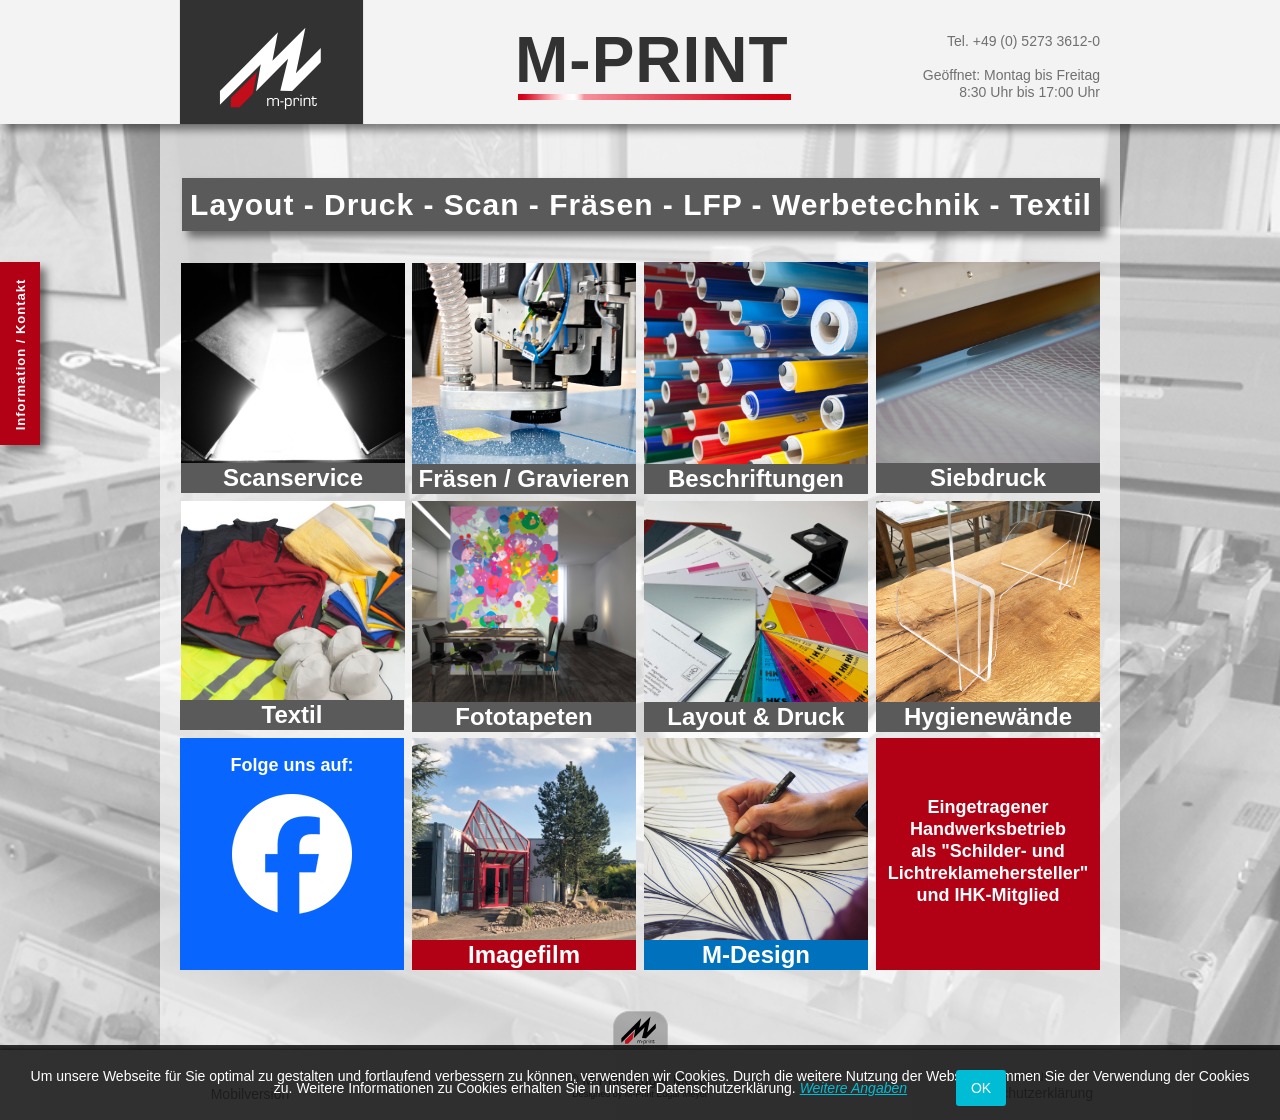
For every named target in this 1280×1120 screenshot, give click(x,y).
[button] (20, 353)
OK (981, 1088)
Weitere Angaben (853, 1088)
